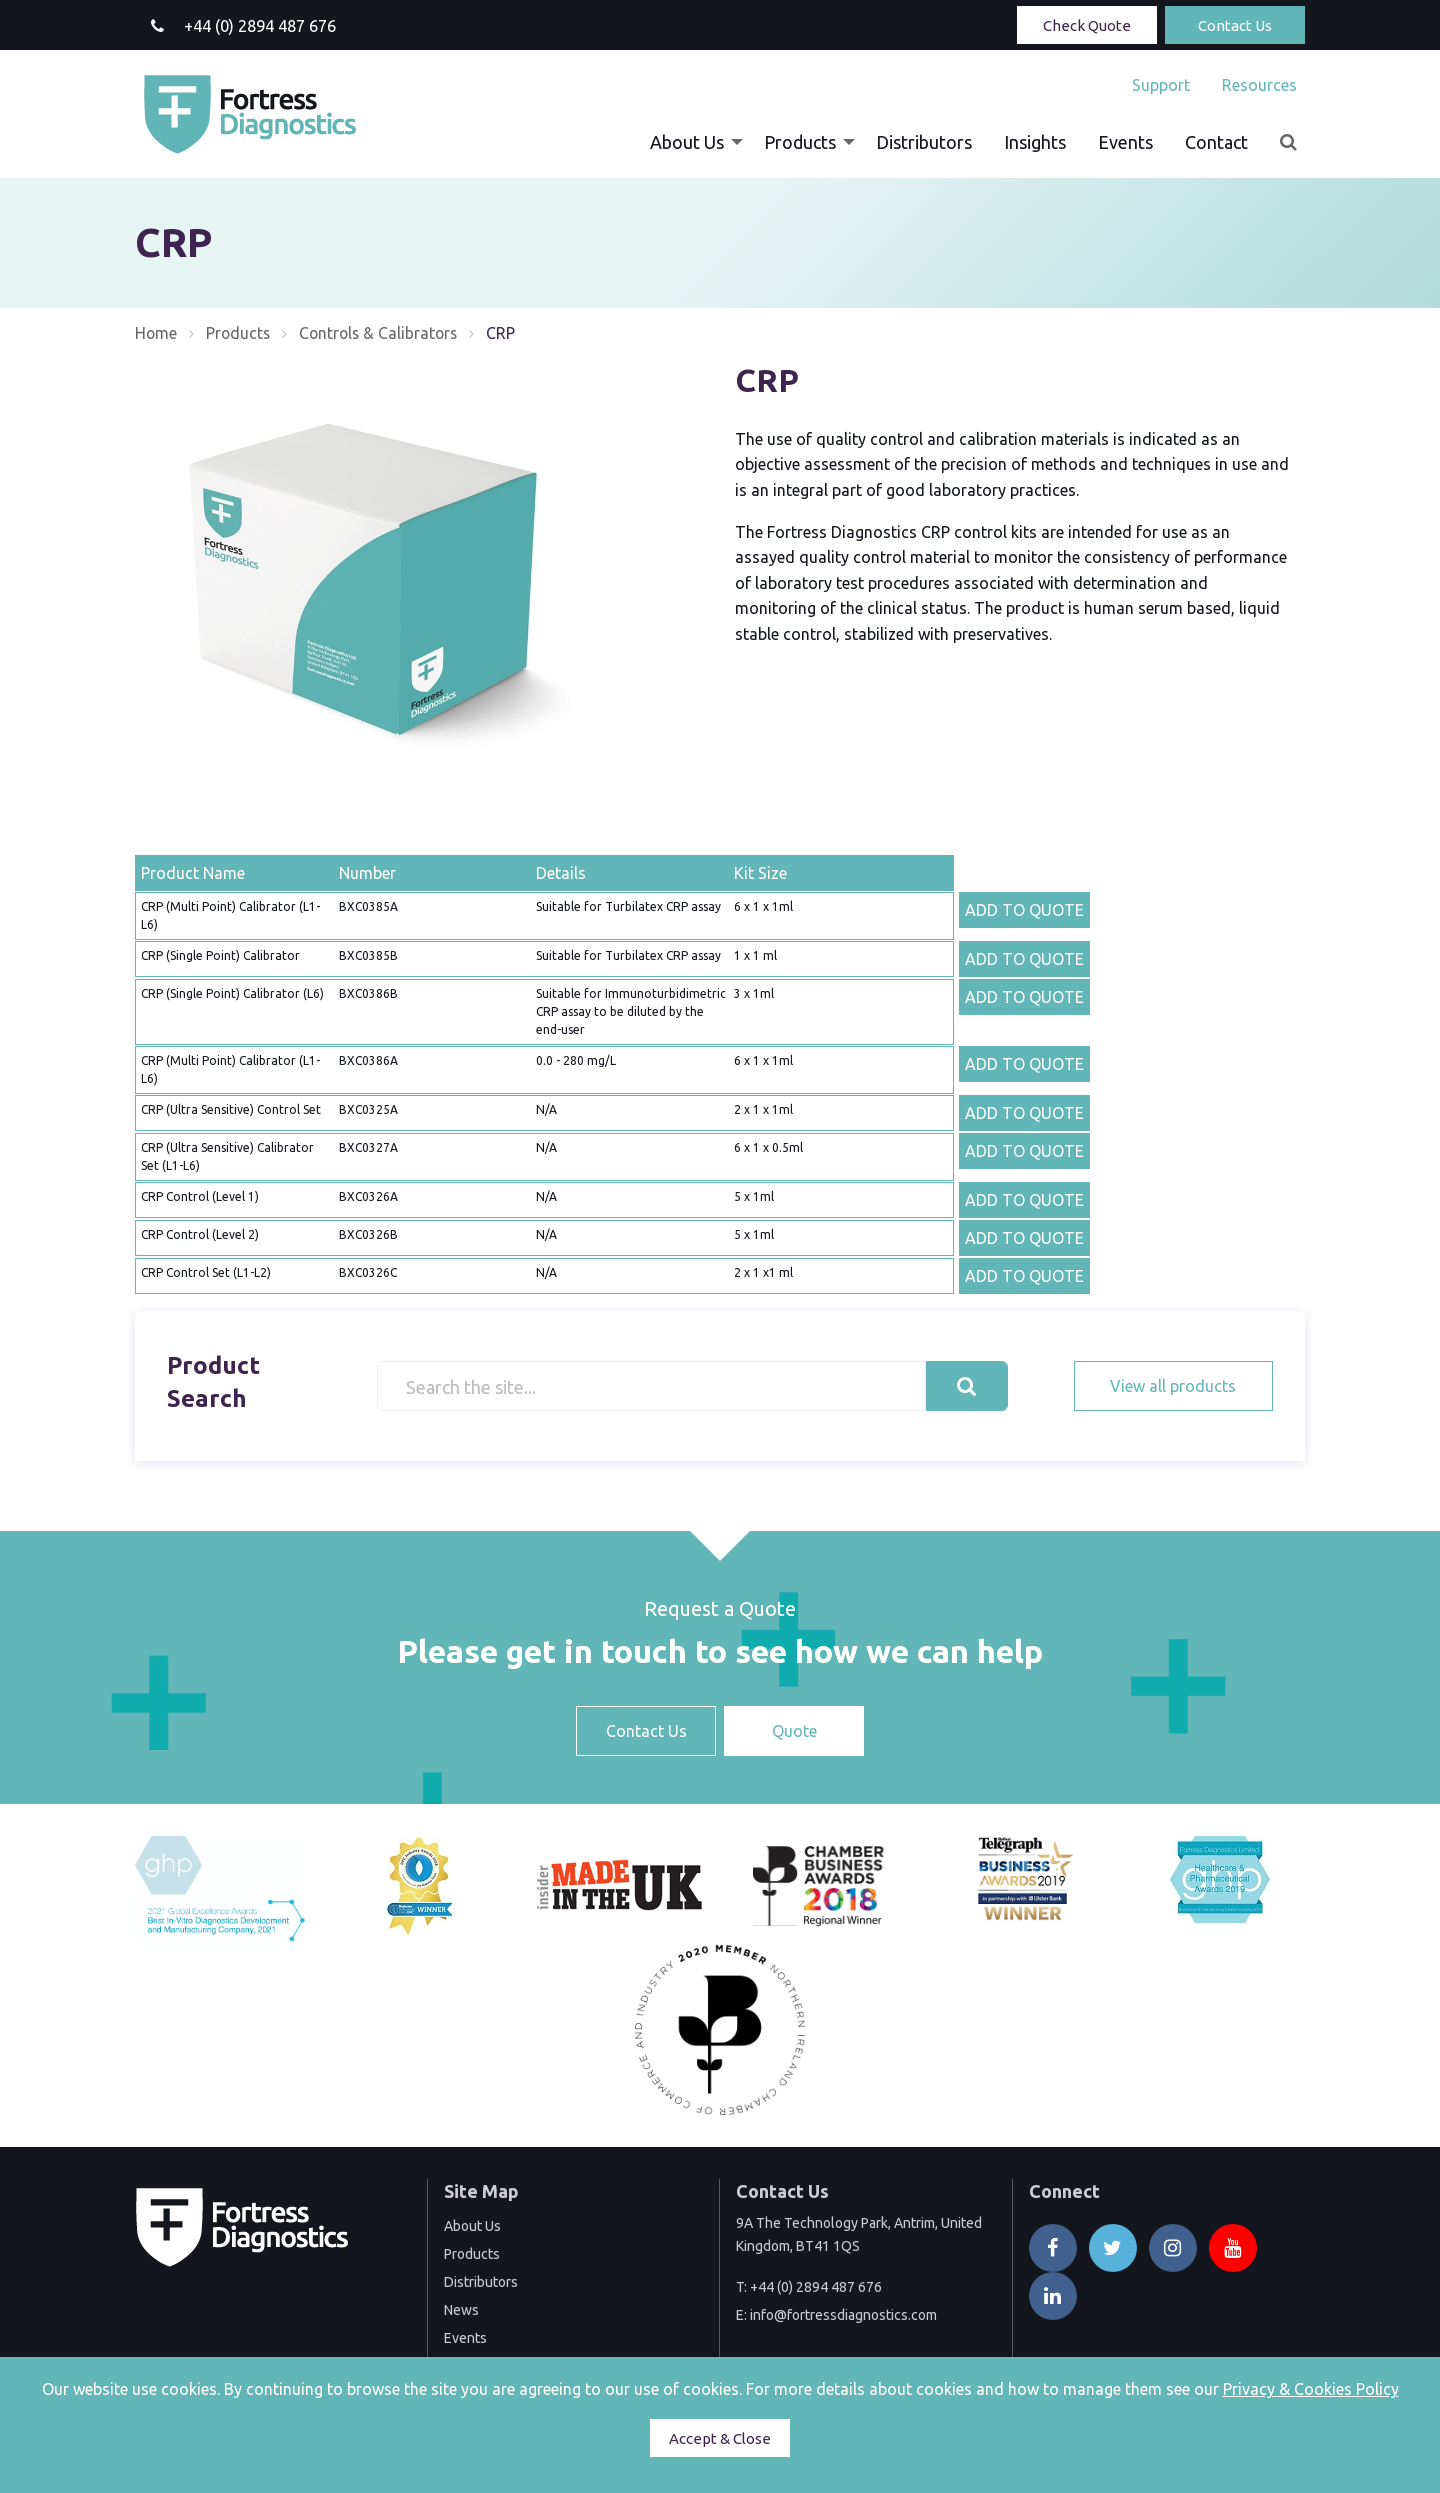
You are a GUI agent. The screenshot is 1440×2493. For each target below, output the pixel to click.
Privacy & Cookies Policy (1311, 2389)
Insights (1035, 142)
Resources (1259, 85)
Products (800, 142)
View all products (1173, 1386)
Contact (1216, 142)
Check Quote (1087, 25)
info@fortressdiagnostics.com (843, 2315)
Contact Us (1235, 25)
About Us (687, 142)
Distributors (924, 142)
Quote (794, 1731)
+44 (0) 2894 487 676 (816, 2287)
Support (1161, 85)
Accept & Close (720, 2438)
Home (156, 333)
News (461, 2310)
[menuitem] (1161, 85)
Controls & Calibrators (383, 333)
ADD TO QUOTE (1024, 910)
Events (1125, 142)
